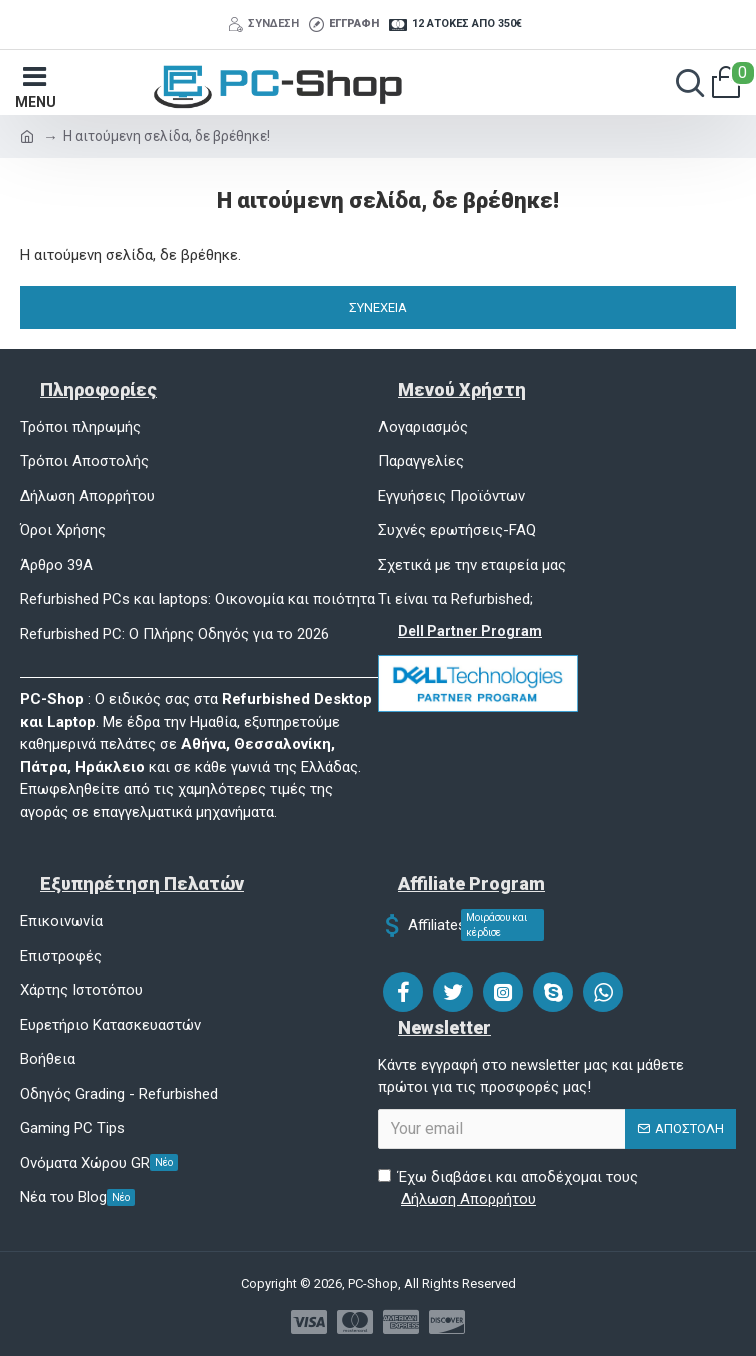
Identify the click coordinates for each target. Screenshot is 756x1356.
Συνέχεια (378, 307)
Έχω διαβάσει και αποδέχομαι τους (508, 1189)
